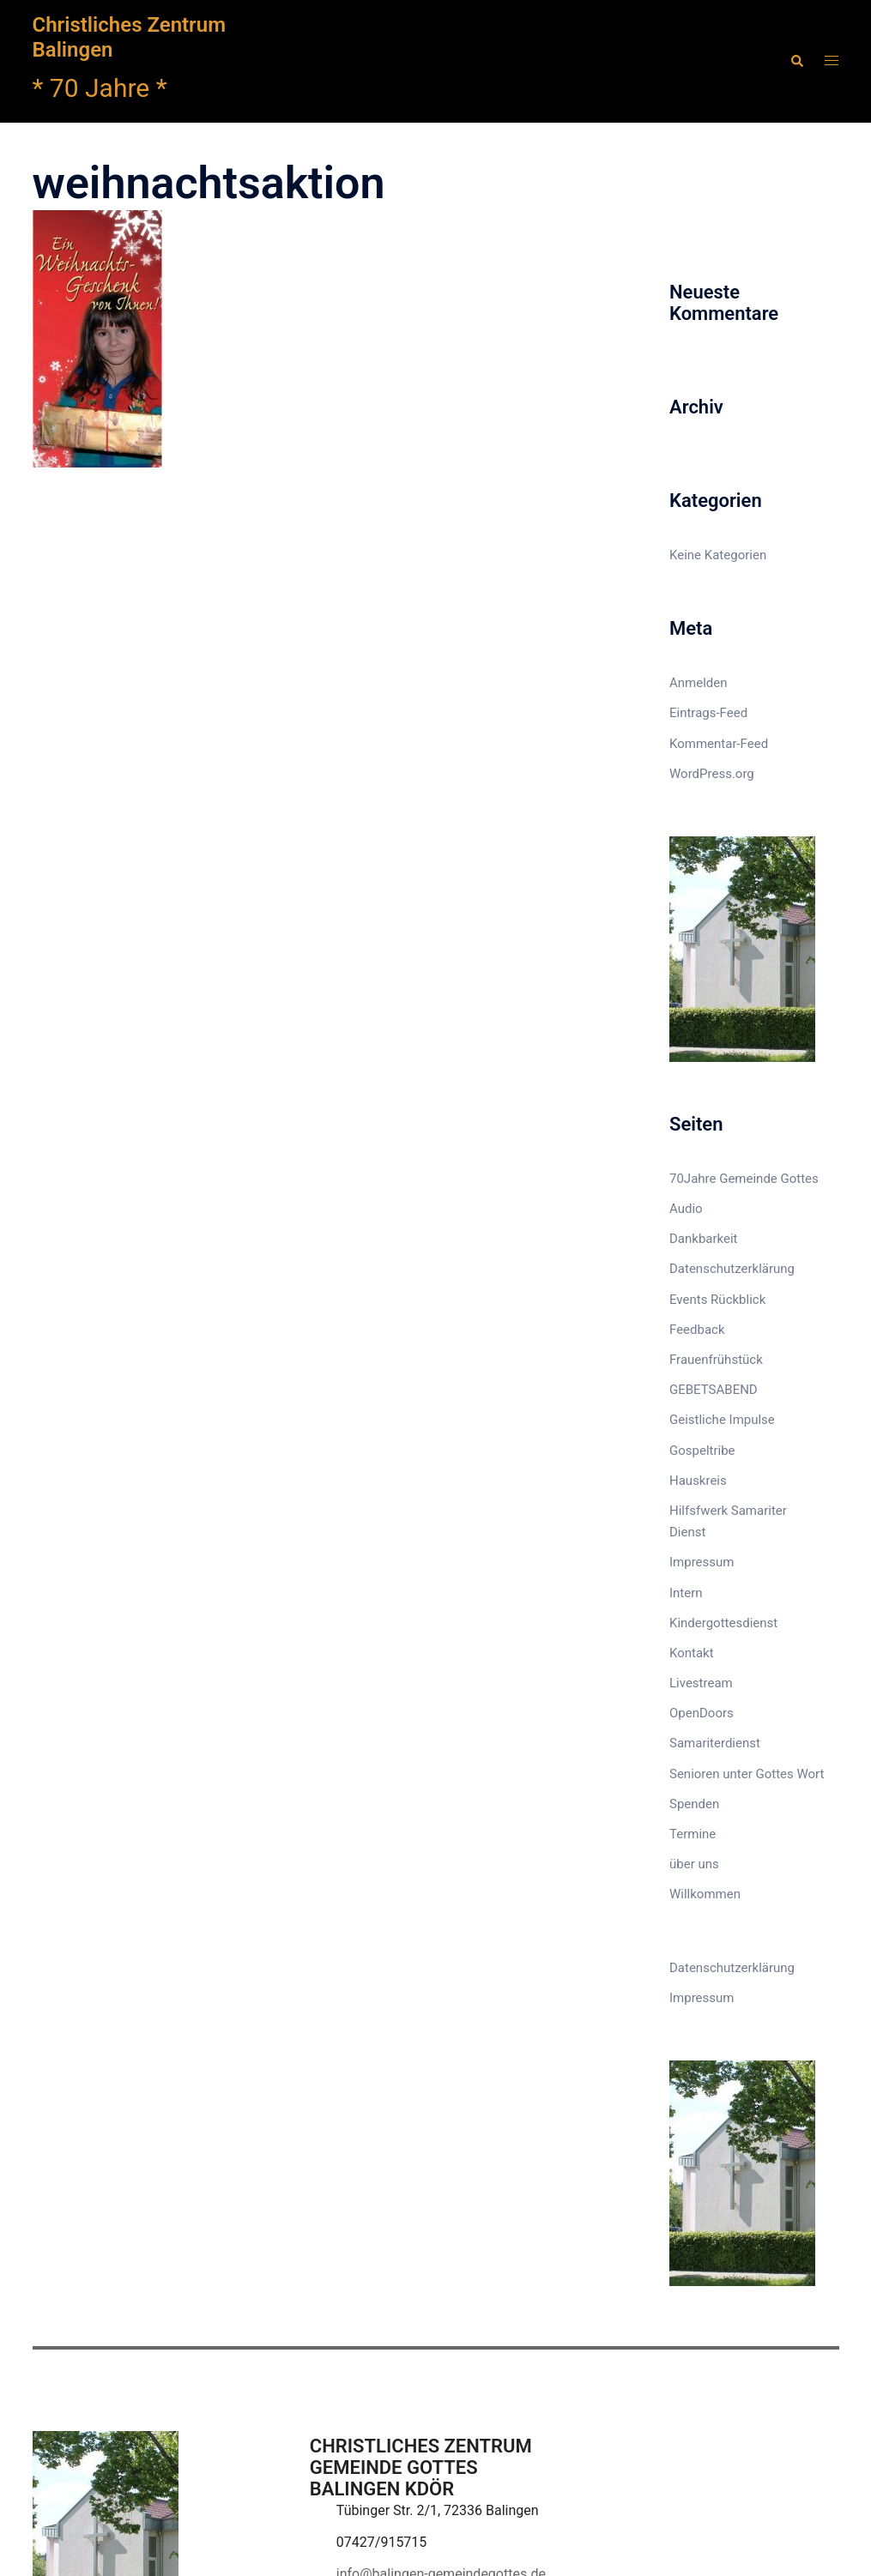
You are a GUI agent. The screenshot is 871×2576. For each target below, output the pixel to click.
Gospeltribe (702, 1450)
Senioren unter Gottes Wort (746, 1774)
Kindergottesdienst (723, 1623)
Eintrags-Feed (708, 713)
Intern (686, 1593)
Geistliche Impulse (722, 1419)
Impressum (701, 1562)
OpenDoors (701, 1713)
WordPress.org (711, 773)
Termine (692, 1834)
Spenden (694, 1804)
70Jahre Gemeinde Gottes (744, 1178)
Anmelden (698, 683)
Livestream (701, 1683)
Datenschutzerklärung (732, 1268)
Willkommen (705, 1894)
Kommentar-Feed (718, 743)
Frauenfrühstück (716, 1359)
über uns (694, 1864)
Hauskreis (698, 1480)
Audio (686, 1208)
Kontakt (691, 1653)
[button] (796, 61)
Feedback (697, 1329)
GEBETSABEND (713, 1389)
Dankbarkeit (703, 1238)
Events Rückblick (717, 1299)
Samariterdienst (714, 1743)
